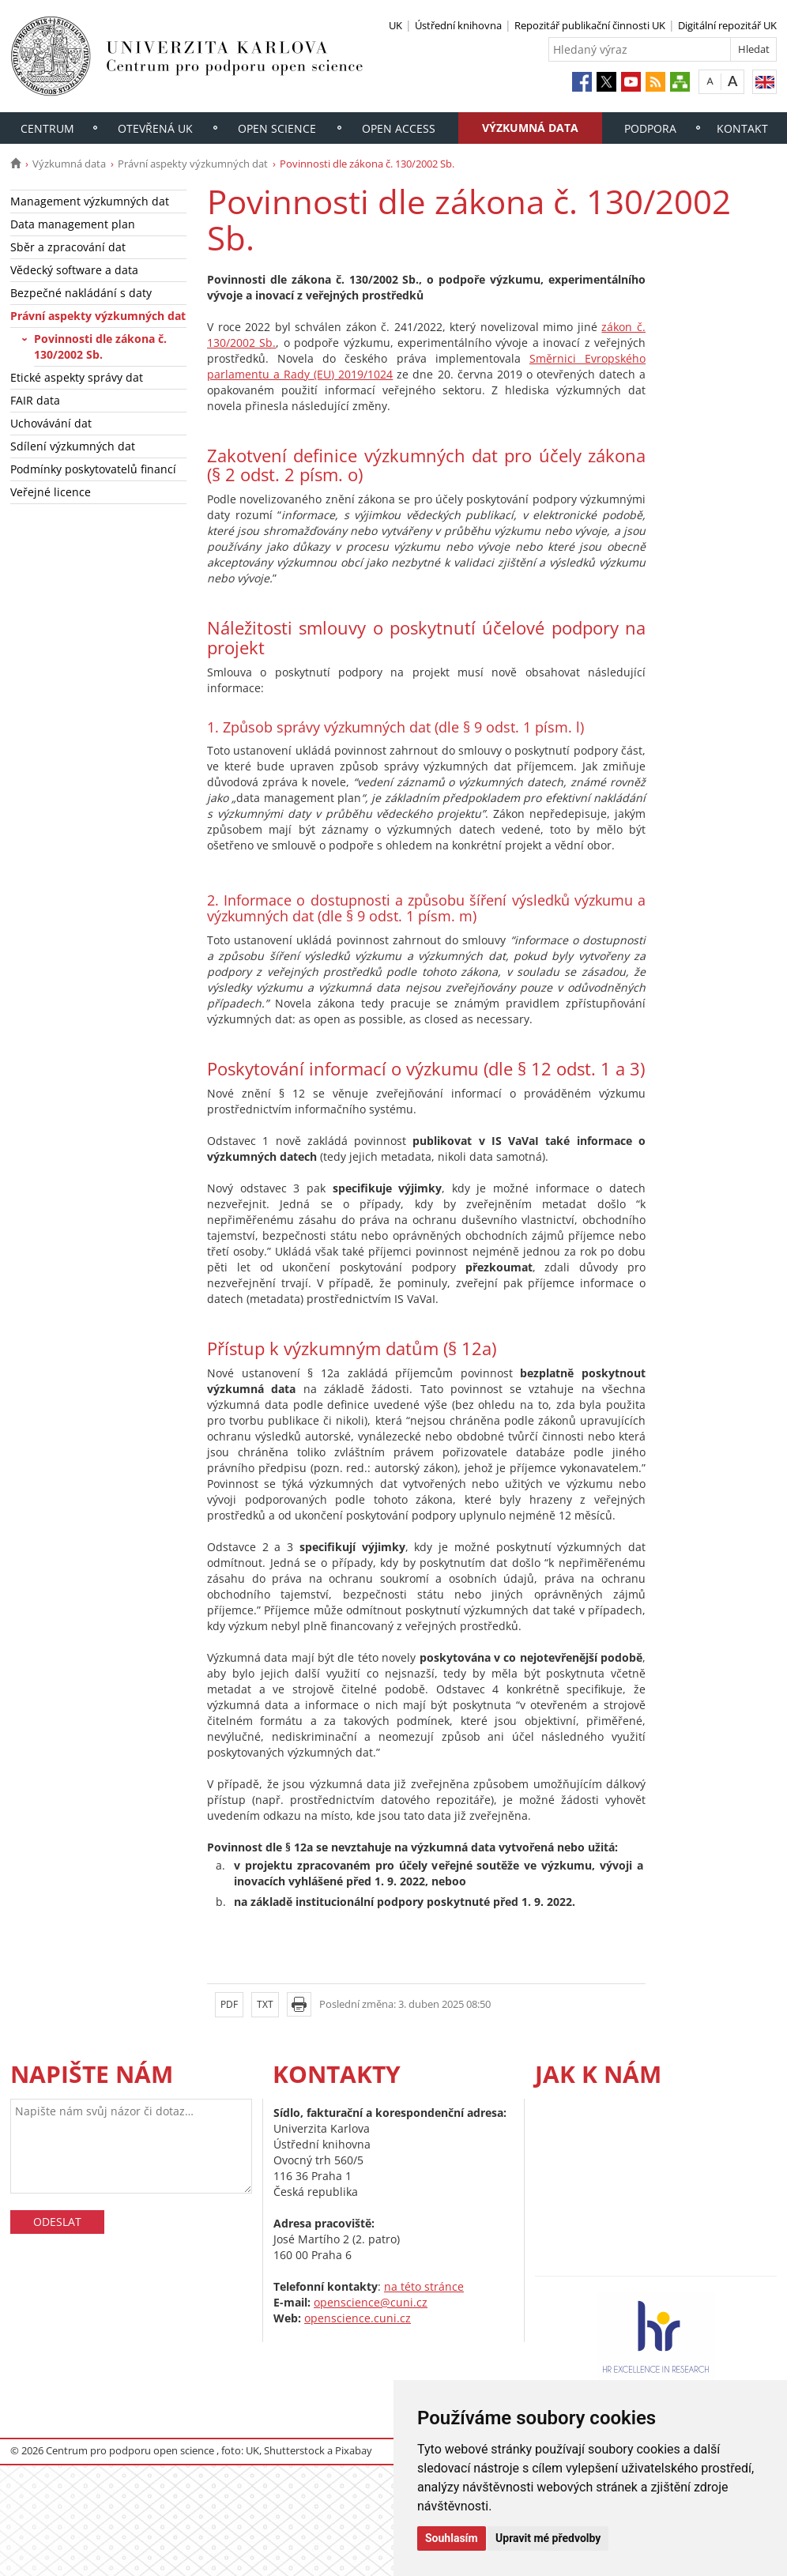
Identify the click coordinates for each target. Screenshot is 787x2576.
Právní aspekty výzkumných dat (193, 163)
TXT (265, 2004)
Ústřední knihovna (458, 25)
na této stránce (424, 2286)
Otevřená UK (155, 128)
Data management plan (72, 224)
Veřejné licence (50, 491)
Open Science (277, 128)
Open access (398, 128)
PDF (229, 2004)
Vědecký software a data (74, 269)
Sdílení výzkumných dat (72, 446)
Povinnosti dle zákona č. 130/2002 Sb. (100, 346)
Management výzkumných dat (89, 201)
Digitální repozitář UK (727, 25)
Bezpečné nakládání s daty (81, 292)
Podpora (650, 128)
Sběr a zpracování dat (68, 246)
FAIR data (35, 400)
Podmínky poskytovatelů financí (93, 468)
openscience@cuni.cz (370, 2302)
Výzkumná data (530, 127)
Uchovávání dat (51, 423)
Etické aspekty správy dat (76, 377)
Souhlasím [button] (451, 2538)
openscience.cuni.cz (357, 2318)
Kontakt (742, 128)
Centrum (47, 128)
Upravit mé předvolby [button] (548, 2538)
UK (395, 25)
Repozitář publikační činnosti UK (589, 25)
